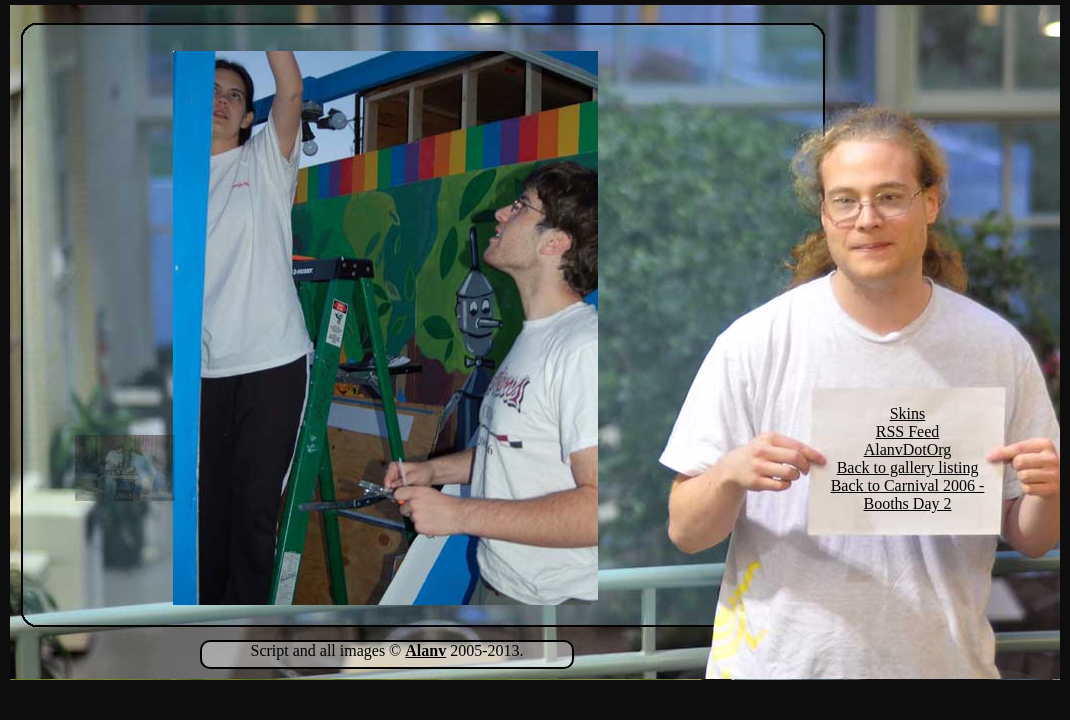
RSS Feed (908, 431)
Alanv (425, 650)
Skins (908, 413)
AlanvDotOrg (908, 449)
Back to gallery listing (908, 467)
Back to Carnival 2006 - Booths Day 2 (908, 494)
